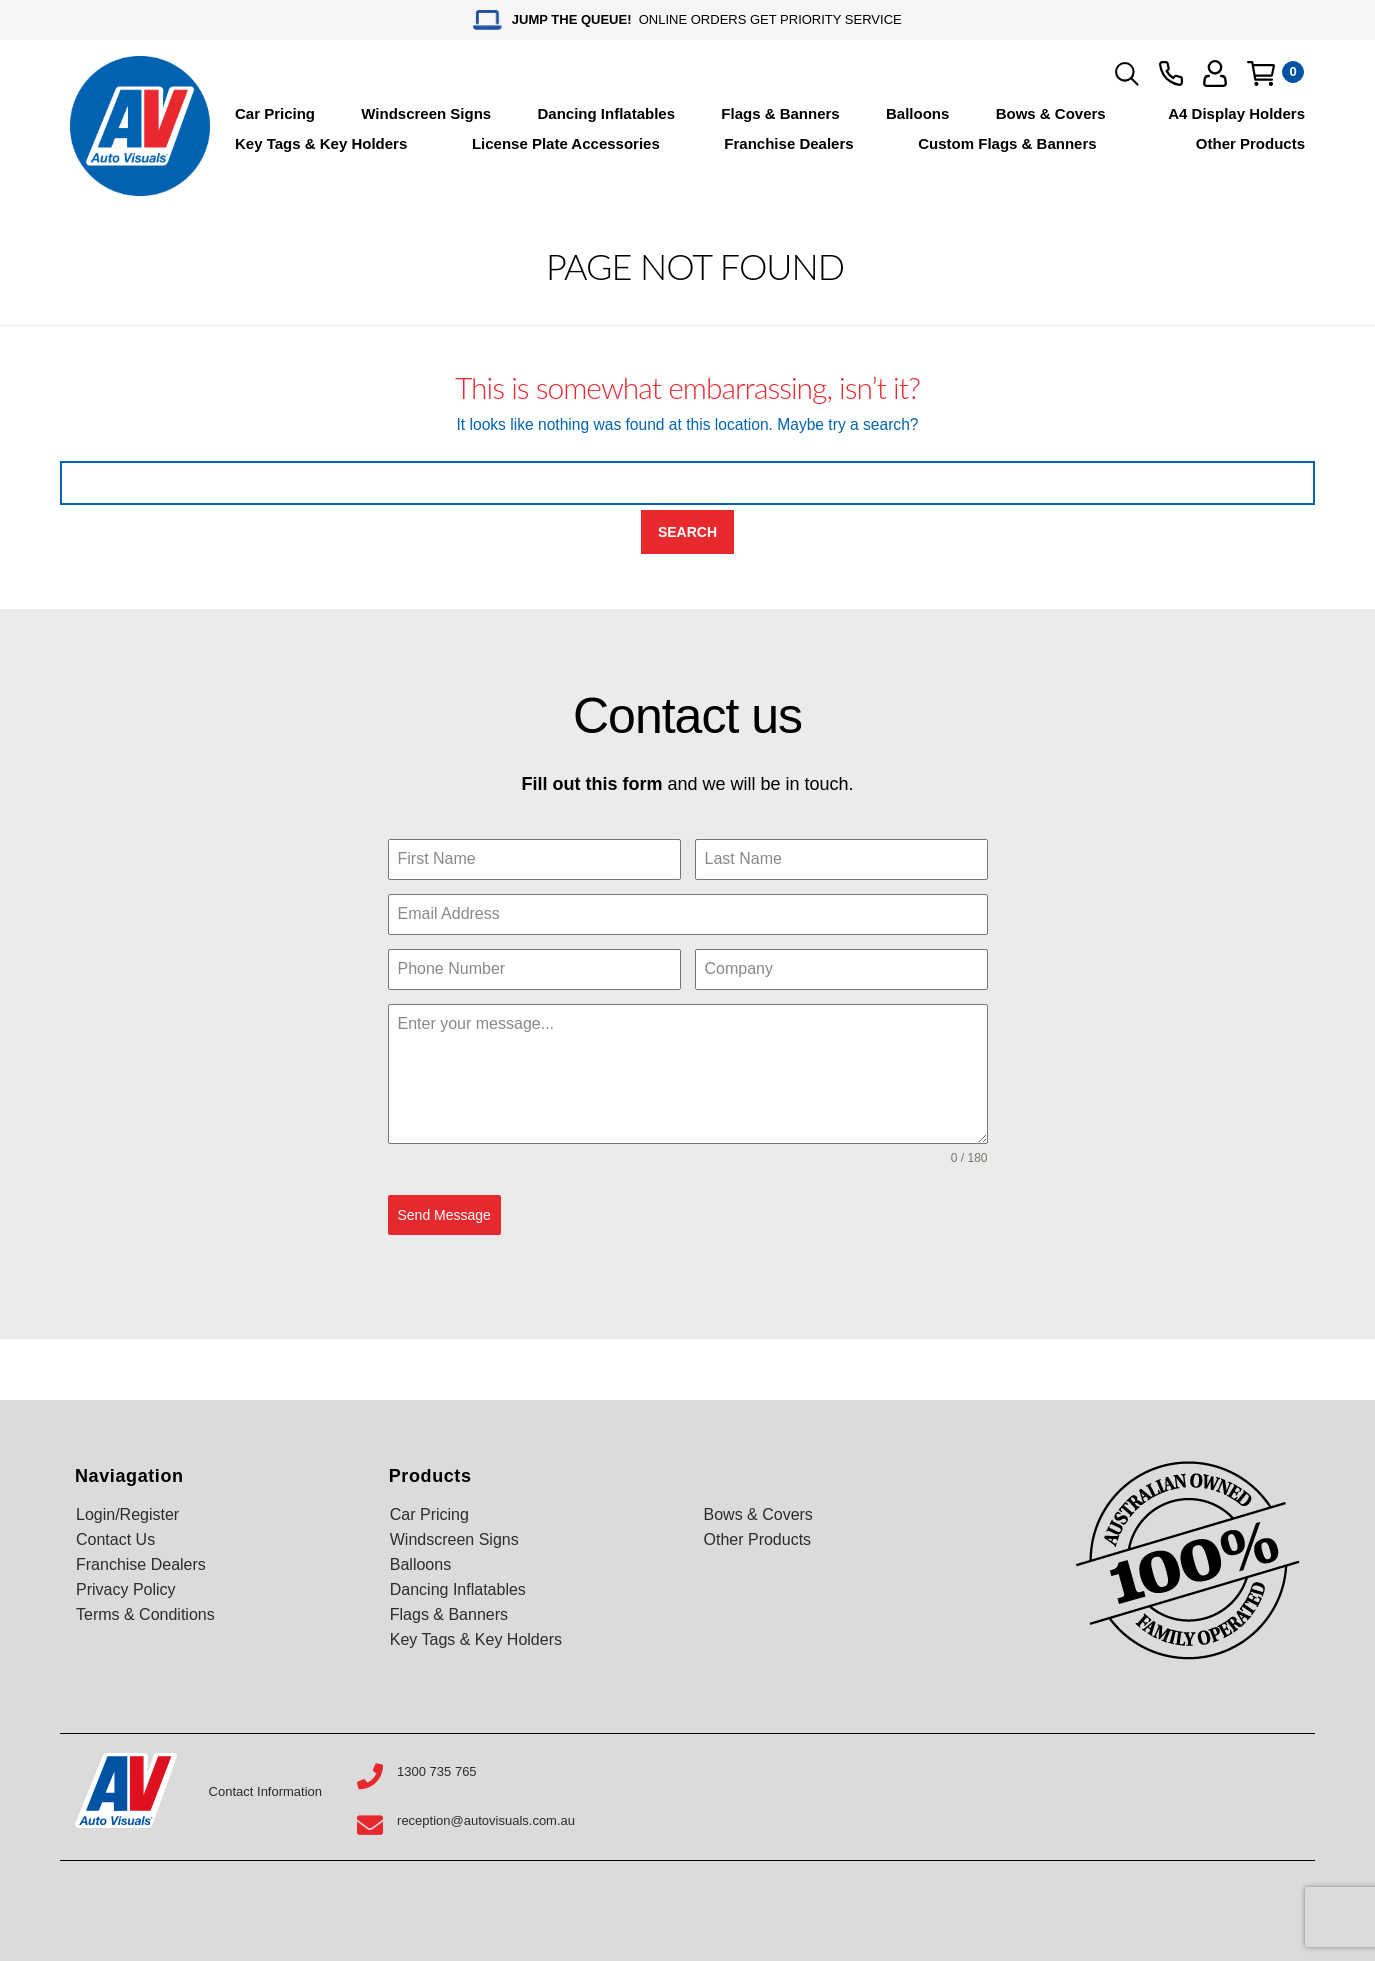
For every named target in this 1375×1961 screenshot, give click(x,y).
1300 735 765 (437, 1771)
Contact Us (115, 1539)
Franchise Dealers (788, 143)
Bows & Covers (1051, 113)
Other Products (1250, 143)
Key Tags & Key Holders (321, 143)
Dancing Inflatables (607, 113)
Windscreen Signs (426, 113)
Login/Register (127, 1514)
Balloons (917, 113)
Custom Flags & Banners (1007, 143)
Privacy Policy (126, 1589)
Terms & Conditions (145, 1614)
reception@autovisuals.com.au (486, 1820)
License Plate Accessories (566, 143)
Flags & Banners (780, 113)
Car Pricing (275, 113)
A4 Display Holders (1236, 113)
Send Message (444, 1215)
